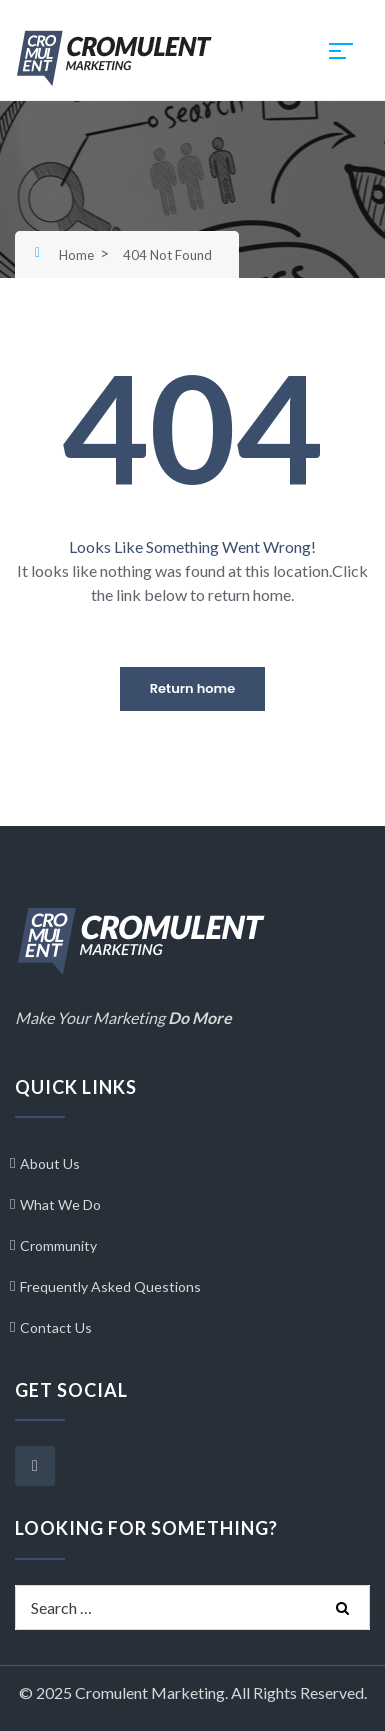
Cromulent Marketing (150, 1692)
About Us (50, 1163)
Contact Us (56, 1327)
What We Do (60, 1204)
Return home (192, 688)
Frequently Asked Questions (110, 1286)
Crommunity (58, 1245)
